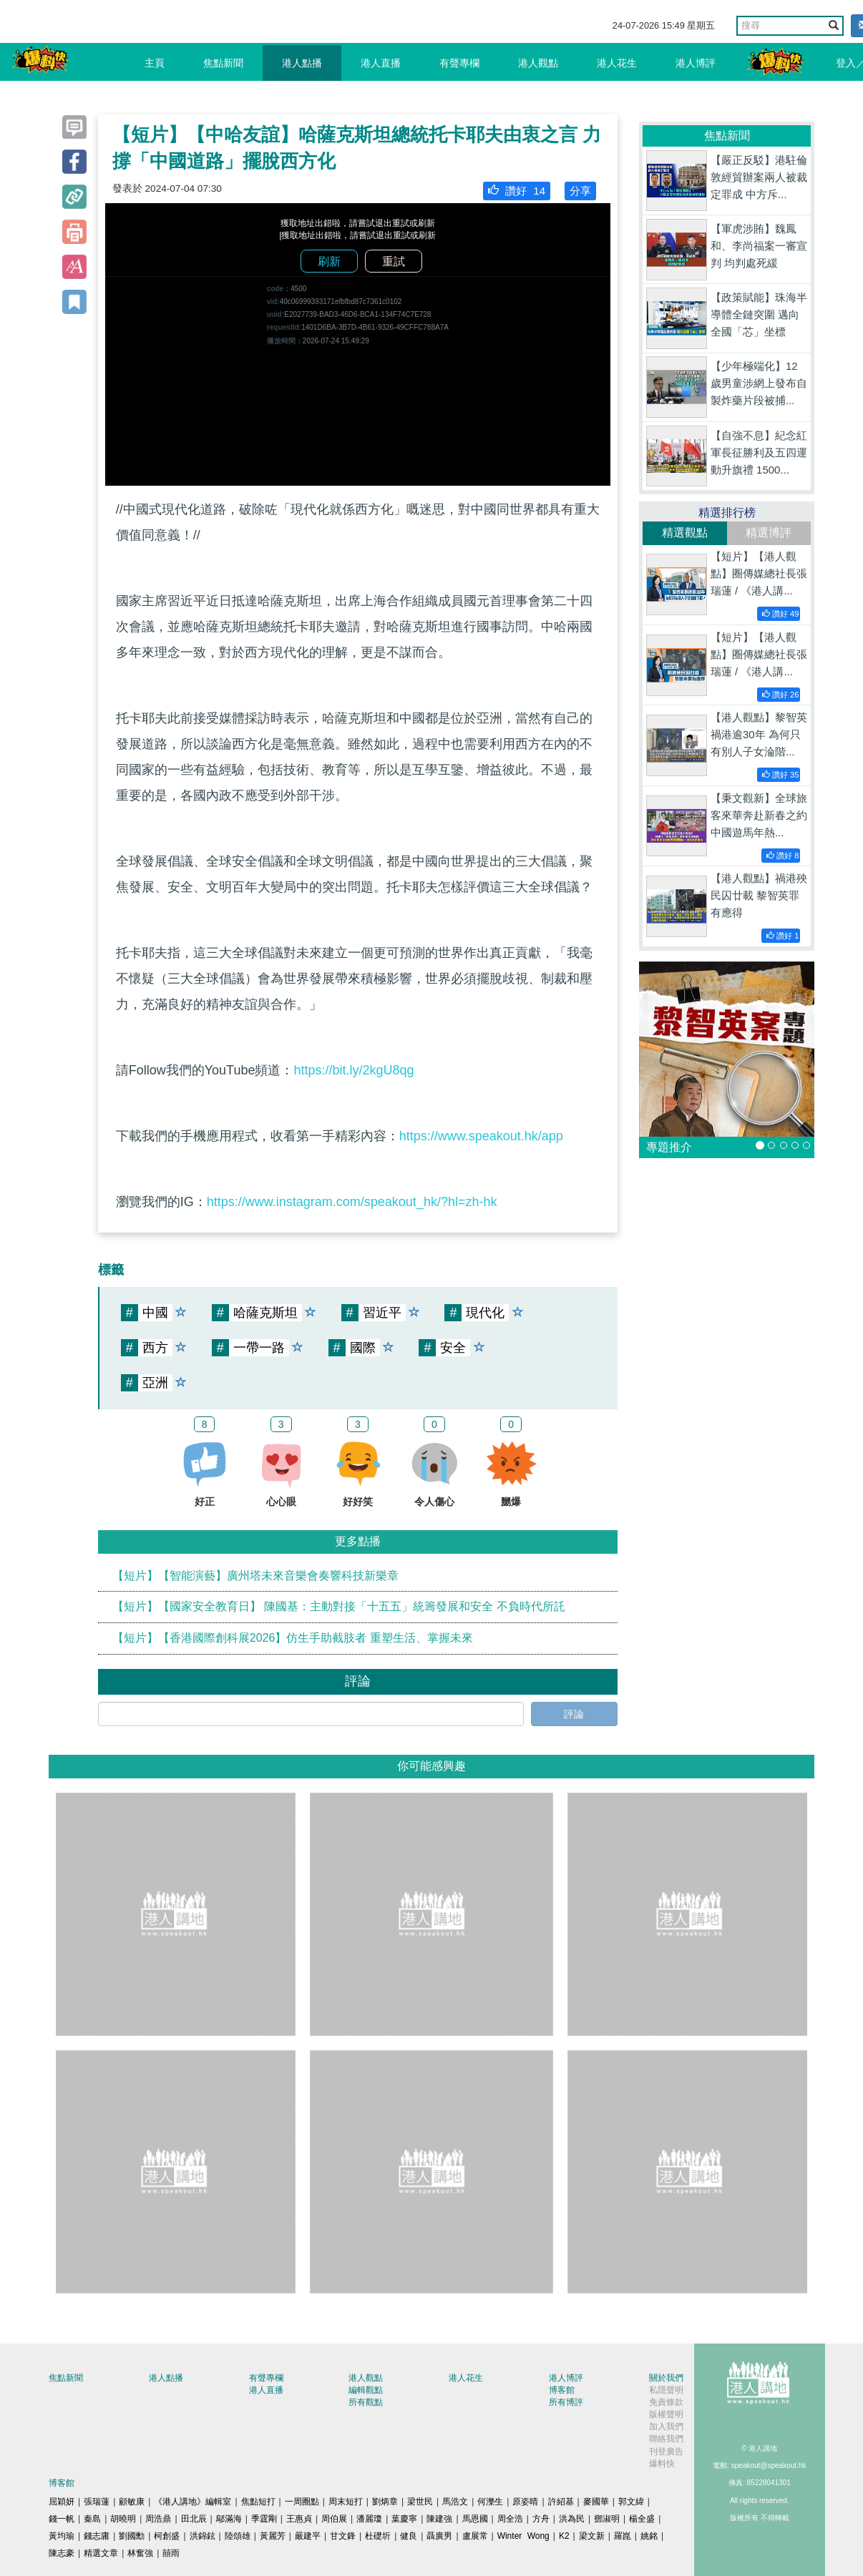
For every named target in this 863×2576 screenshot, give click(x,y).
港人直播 (381, 63)
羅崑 (622, 2536)
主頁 (155, 63)
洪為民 (572, 2519)
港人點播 (302, 63)
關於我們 (666, 2378)
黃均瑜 (61, 2536)
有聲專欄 (459, 63)
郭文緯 (631, 2502)
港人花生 (617, 63)
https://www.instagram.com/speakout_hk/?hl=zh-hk (352, 1202)
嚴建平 (308, 2536)
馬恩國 (475, 2519)
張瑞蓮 (96, 2502)
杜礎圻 (378, 2536)
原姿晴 (525, 2502)
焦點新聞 (223, 63)
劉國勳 (132, 2536)
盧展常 (475, 2536)
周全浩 (510, 2519)
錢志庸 (96, 2536)
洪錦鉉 (202, 2536)
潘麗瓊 (369, 2519)
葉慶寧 (404, 2519)
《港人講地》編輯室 (192, 2502)
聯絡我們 (666, 2439)
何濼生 (490, 2502)
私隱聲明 (666, 2390)
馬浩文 (455, 2502)
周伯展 (334, 2519)
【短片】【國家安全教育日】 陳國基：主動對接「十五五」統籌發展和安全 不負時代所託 (338, 1606)
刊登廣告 (666, 2452)
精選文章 (101, 2553)
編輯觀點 (365, 2390)
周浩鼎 (158, 2519)
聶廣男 (439, 2536)
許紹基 (561, 2502)
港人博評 (696, 63)
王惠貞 (299, 2519)
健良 (408, 2536)
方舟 (541, 2519)
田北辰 (194, 2519)
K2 (564, 2536)
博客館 (562, 2390)
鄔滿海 (229, 2519)
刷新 (329, 261)
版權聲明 (666, 2414)
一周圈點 (302, 2502)
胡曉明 (123, 2519)
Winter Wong (523, 2536)
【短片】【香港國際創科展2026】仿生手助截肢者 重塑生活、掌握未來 (292, 1638)
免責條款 (666, 2402)
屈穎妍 (61, 2502)
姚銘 (649, 2536)
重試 (393, 261)
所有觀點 (365, 2402)
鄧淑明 (607, 2519)
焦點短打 (258, 2502)
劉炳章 (385, 2502)
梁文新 (592, 2536)
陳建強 (439, 2519)
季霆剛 (264, 2519)
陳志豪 (61, 2553)
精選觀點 (685, 533)
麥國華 (596, 2502)
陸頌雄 (237, 2536)
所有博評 (566, 2402)
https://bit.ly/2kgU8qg (353, 1070)
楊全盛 (642, 2519)
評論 (574, 1714)
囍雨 (171, 2553)
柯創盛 (167, 2536)
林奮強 (140, 2553)
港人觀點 (538, 63)
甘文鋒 (343, 2536)
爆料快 (662, 2464)
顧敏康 (132, 2502)
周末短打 (345, 2502)
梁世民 (420, 2502)
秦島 (92, 2519)
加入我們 (666, 2426)
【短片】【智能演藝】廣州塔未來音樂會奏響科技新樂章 (255, 1575)
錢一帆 (61, 2519)
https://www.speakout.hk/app (481, 1136)
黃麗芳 (273, 2536)
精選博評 (768, 533)
